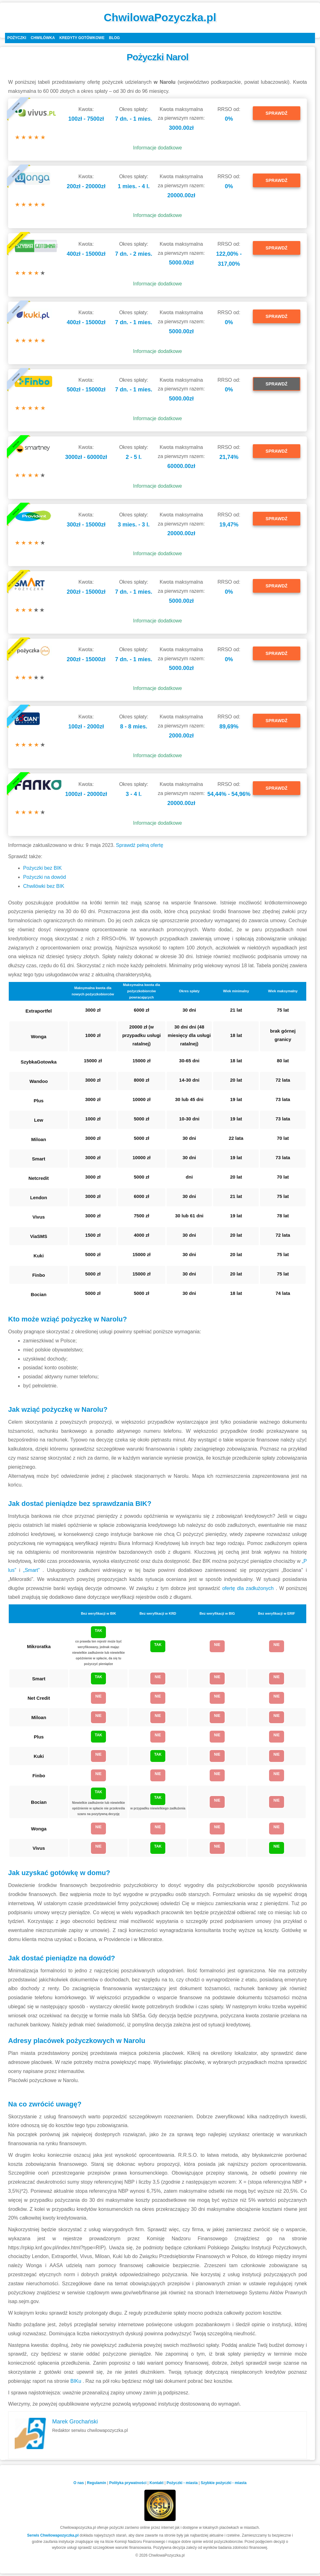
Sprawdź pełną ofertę (139, 845)
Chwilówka (43, 38)
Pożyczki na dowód (44, 877)
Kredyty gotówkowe (81, 38)
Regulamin (96, 2483)
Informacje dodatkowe (157, 147)
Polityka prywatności (127, 2483)
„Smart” (33, 1570)
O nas (78, 2483)
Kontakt (157, 2483)
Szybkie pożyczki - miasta (224, 2483)
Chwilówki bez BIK (43, 886)
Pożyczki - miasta (182, 2483)
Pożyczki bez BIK (42, 868)
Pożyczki (16, 38)
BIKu (76, 2381)
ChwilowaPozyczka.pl (160, 17)
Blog (114, 38)
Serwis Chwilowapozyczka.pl (53, 2535)
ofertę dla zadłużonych (249, 1588)
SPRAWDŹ (277, 113)
